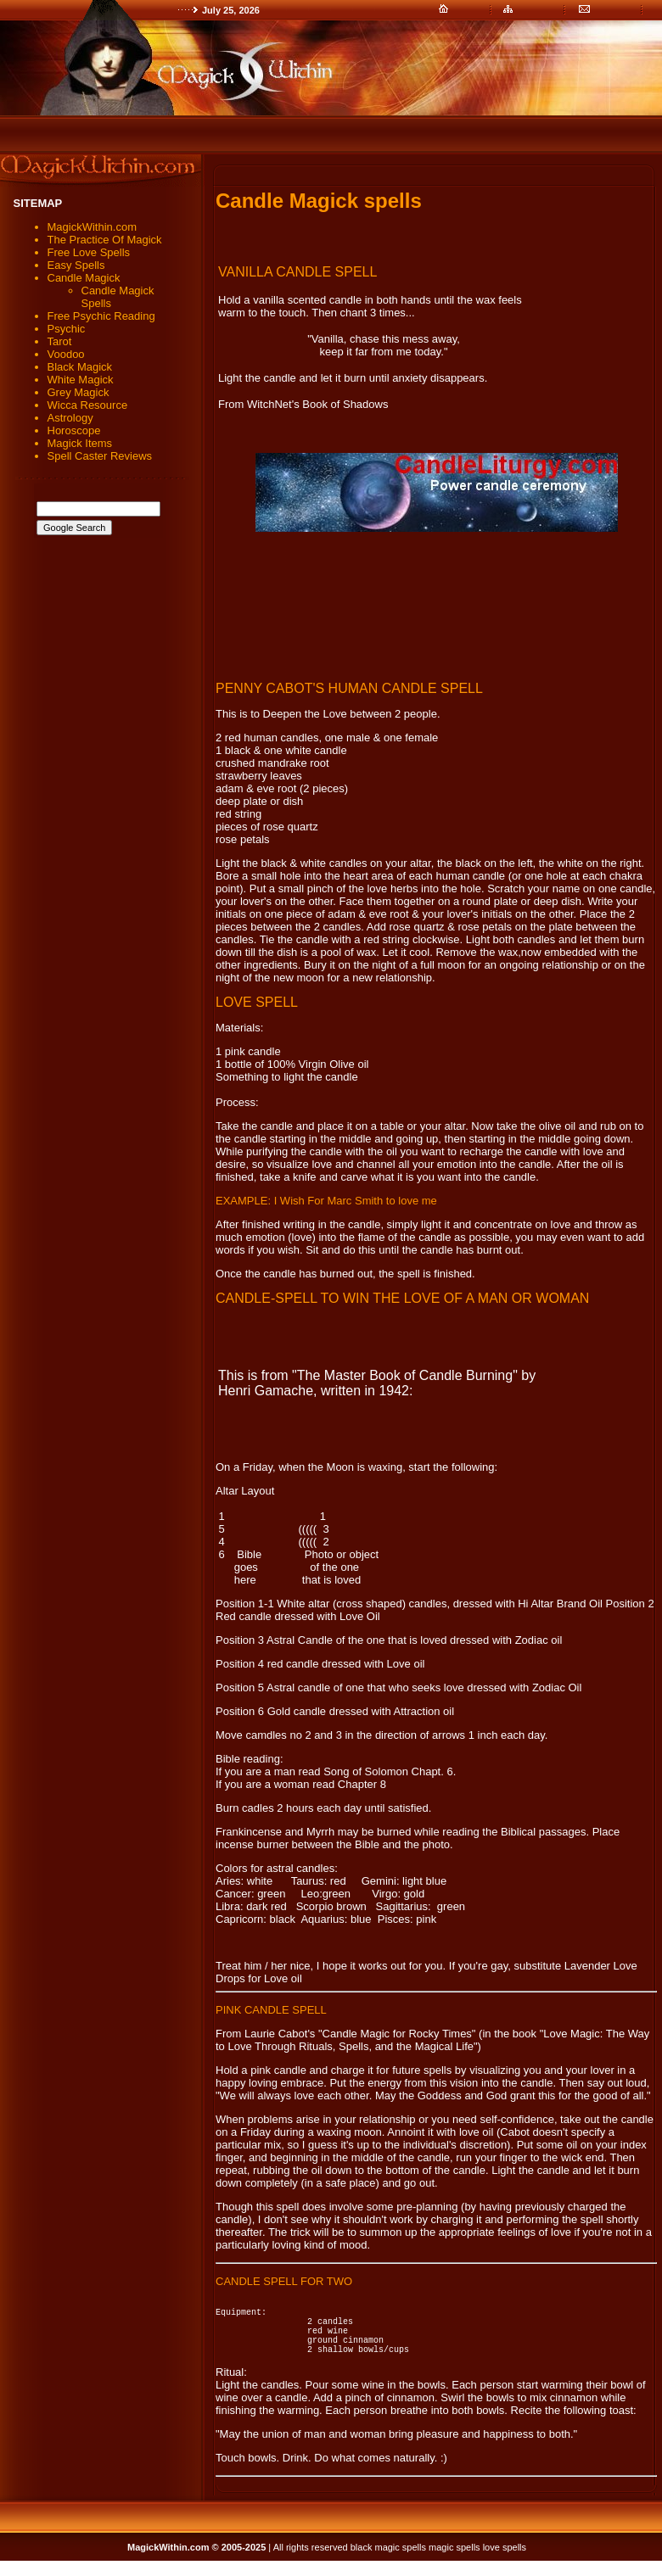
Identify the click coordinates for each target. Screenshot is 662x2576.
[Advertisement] (436, 606)
